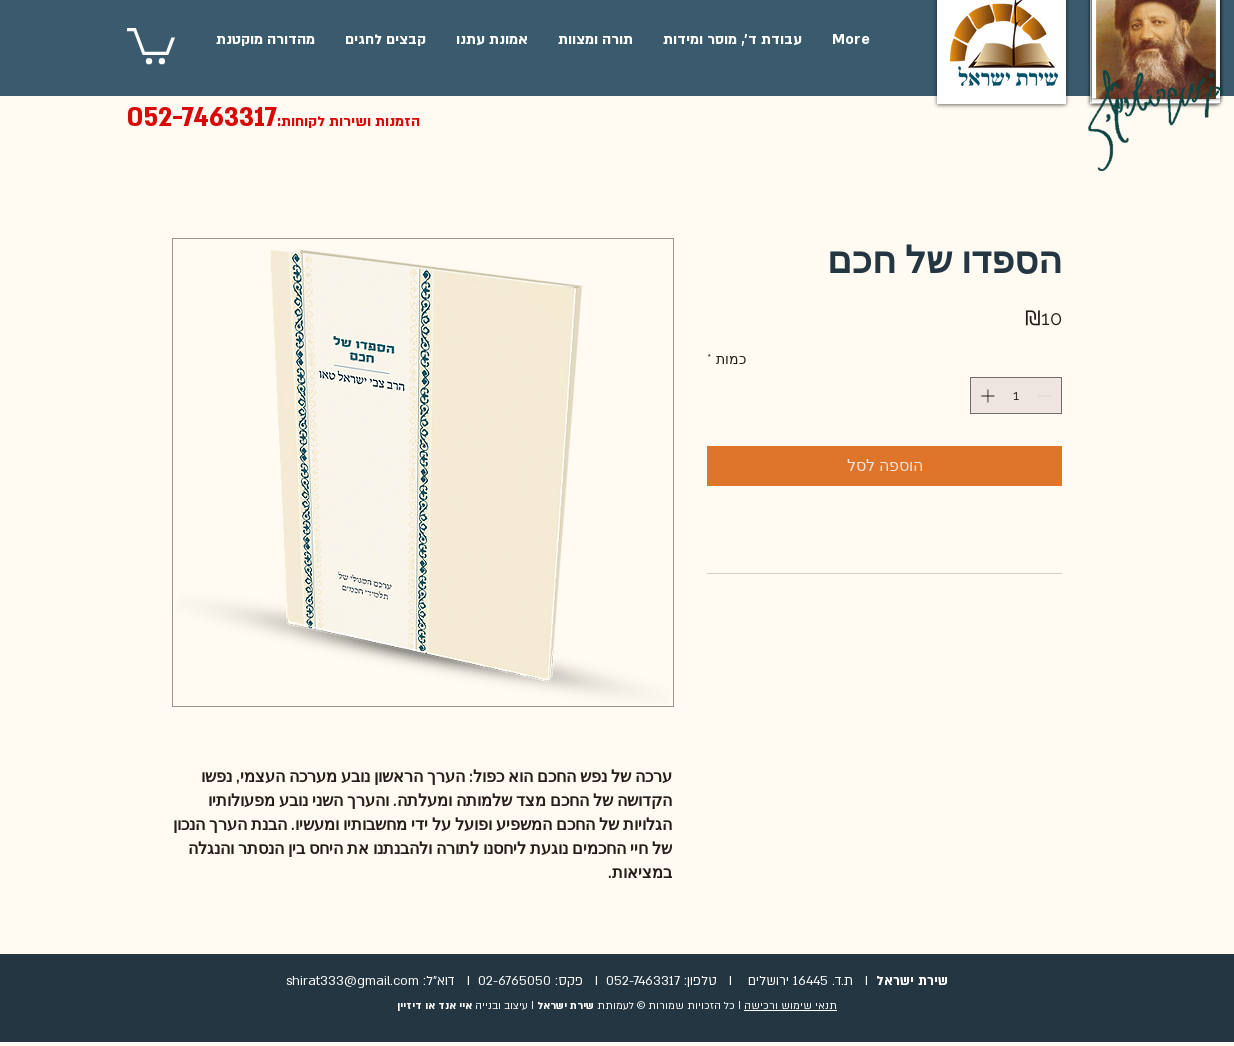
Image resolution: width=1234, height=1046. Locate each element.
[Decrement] (1046, 395)
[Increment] (985, 395)
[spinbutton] (1016, 395)
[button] (151, 44)
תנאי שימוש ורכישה (790, 1006)
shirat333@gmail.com (352, 981)
